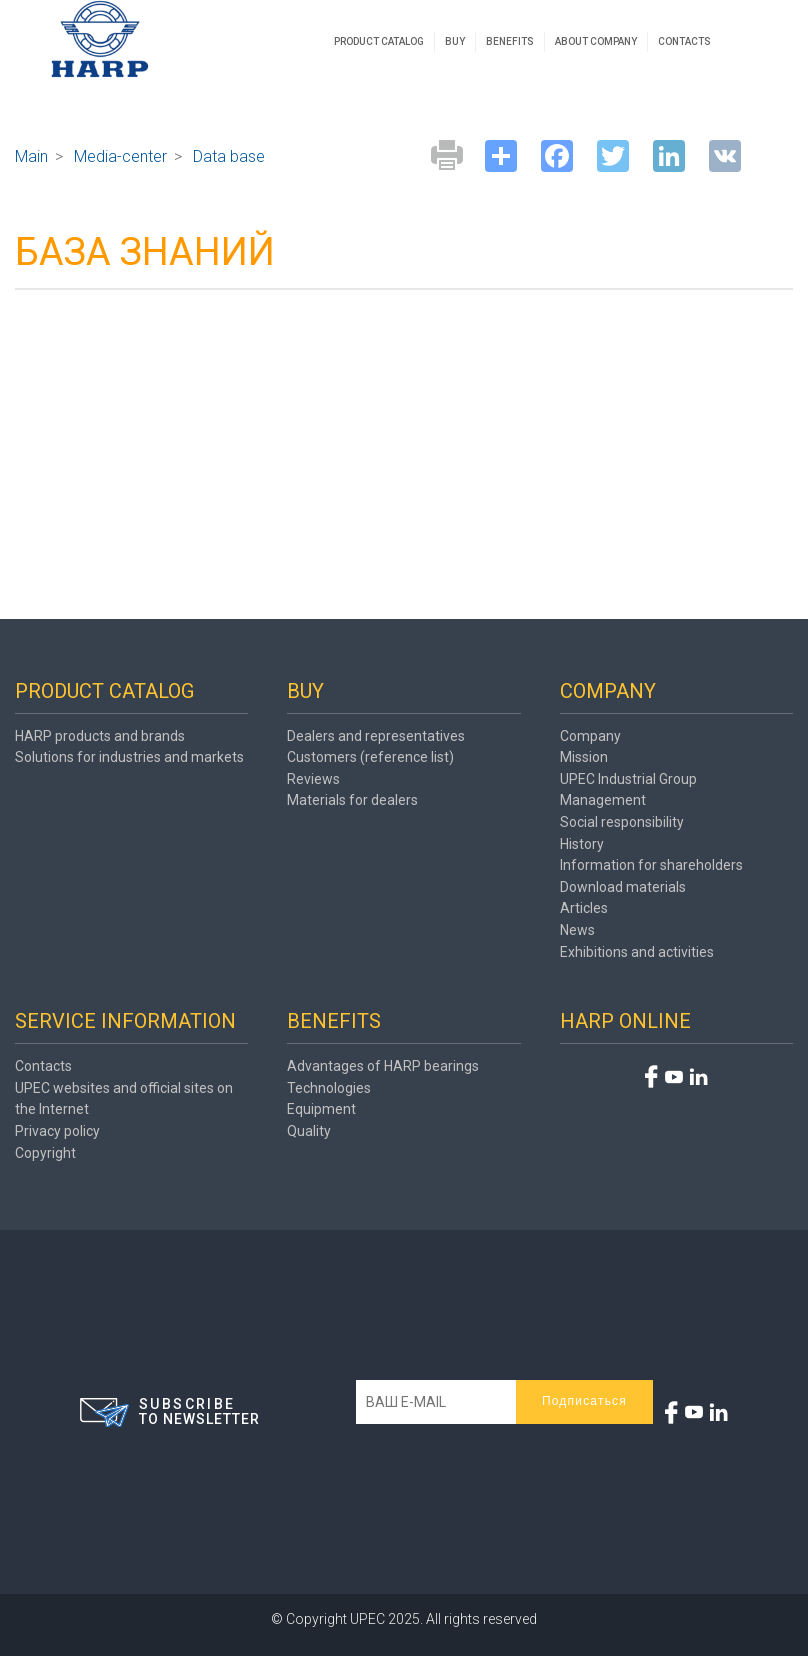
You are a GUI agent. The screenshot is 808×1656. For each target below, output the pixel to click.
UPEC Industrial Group (628, 779)
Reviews (313, 779)
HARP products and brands (100, 736)
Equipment (321, 1109)
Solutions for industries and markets (129, 757)
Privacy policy (57, 1131)
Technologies (329, 1088)
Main (31, 156)
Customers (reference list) (370, 757)
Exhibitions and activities (637, 952)
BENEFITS (510, 41)
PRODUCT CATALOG (379, 41)
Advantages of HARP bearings (383, 1066)
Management (603, 800)
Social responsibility (622, 822)
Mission (584, 757)
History (582, 844)
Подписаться (584, 1401)
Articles (584, 908)
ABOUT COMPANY (596, 41)
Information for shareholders (651, 865)
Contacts (43, 1066)
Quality (309, 1131)
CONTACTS (684, 41)
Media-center (120, 156)
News (577, 930)
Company (590, 736)
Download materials (623, 887)
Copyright (45, 1153)
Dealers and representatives (376, 736)
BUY (455, 41)
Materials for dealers (352, 800)
